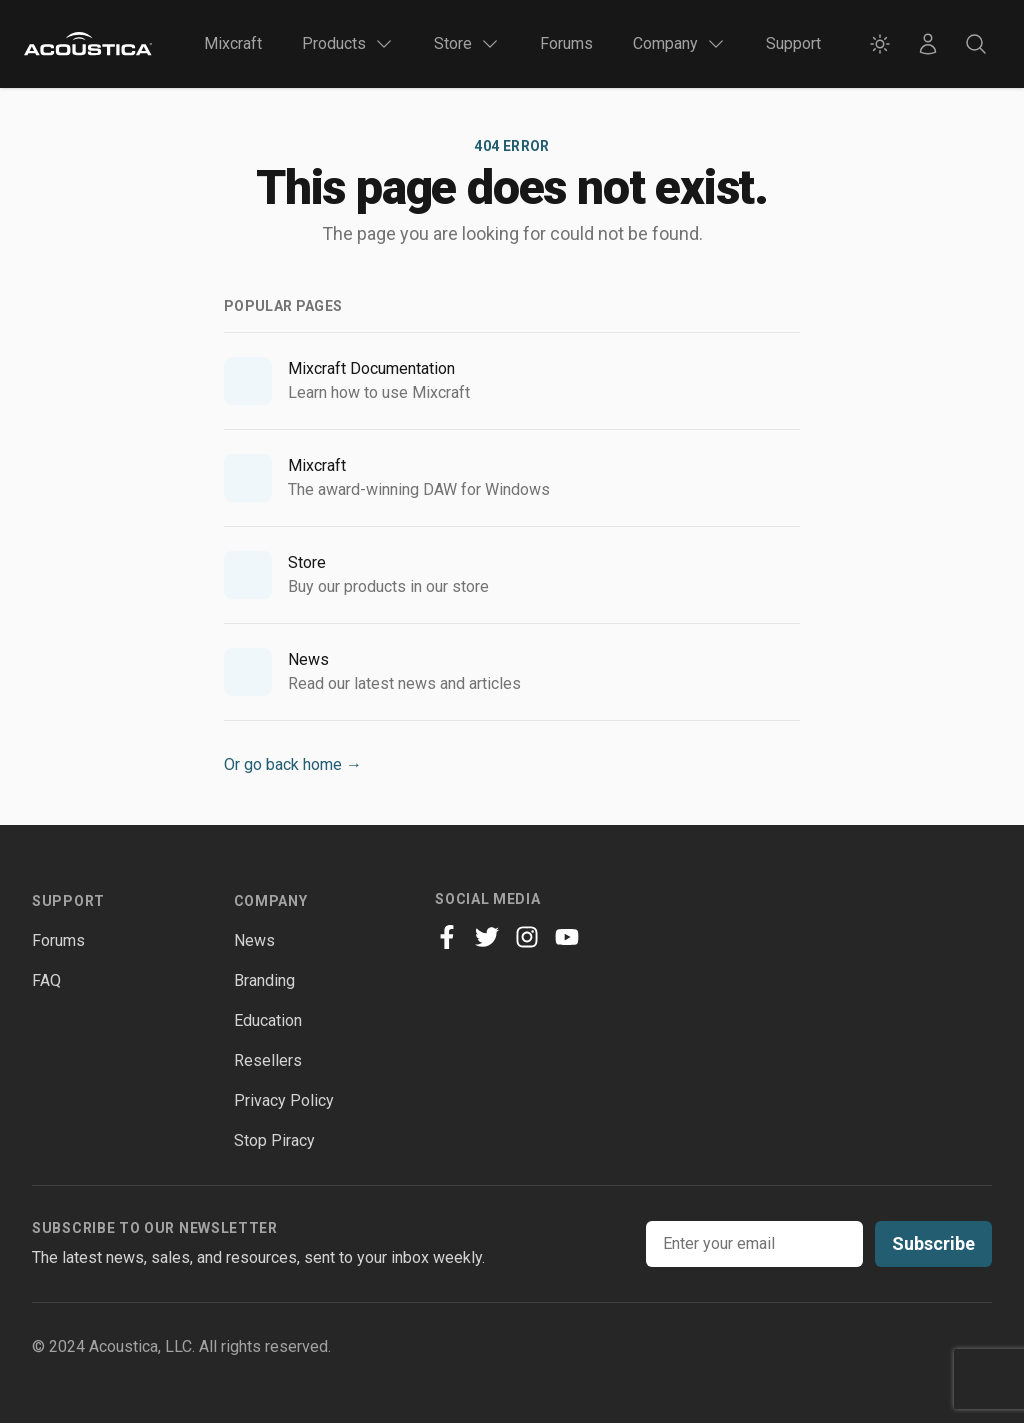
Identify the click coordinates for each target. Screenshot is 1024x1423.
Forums (566, 43)
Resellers (268, 1060)
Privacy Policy (284, 1100)
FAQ (46, 980)
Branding (264, 980)
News (308, 659)
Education (268, 1020)
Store (307, 562)
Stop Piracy (274, 1140)
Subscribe (933, 1243)
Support (793, 43)
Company (271, 901)
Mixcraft (233, 43)
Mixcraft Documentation (371, 368)
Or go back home (293, 764)
